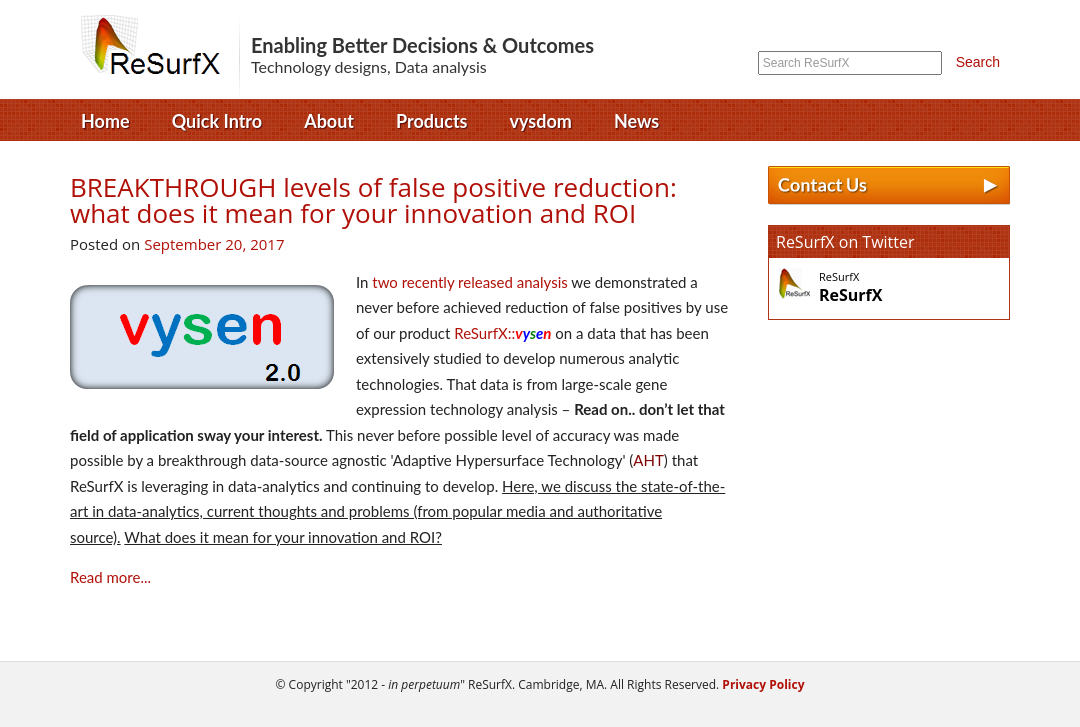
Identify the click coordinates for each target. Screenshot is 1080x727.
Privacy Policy (761, 684)
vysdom (541, 121)
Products (431, 121)
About (329, 121)
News (636, 121)
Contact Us (889, 185)
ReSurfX (158, 54)
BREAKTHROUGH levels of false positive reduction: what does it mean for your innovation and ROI (373, 200)
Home (105, 121)
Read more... (110, 577)
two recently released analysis (469, 282)
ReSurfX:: (502, 333)
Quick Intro (217, 121)
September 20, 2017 (214, 244)
